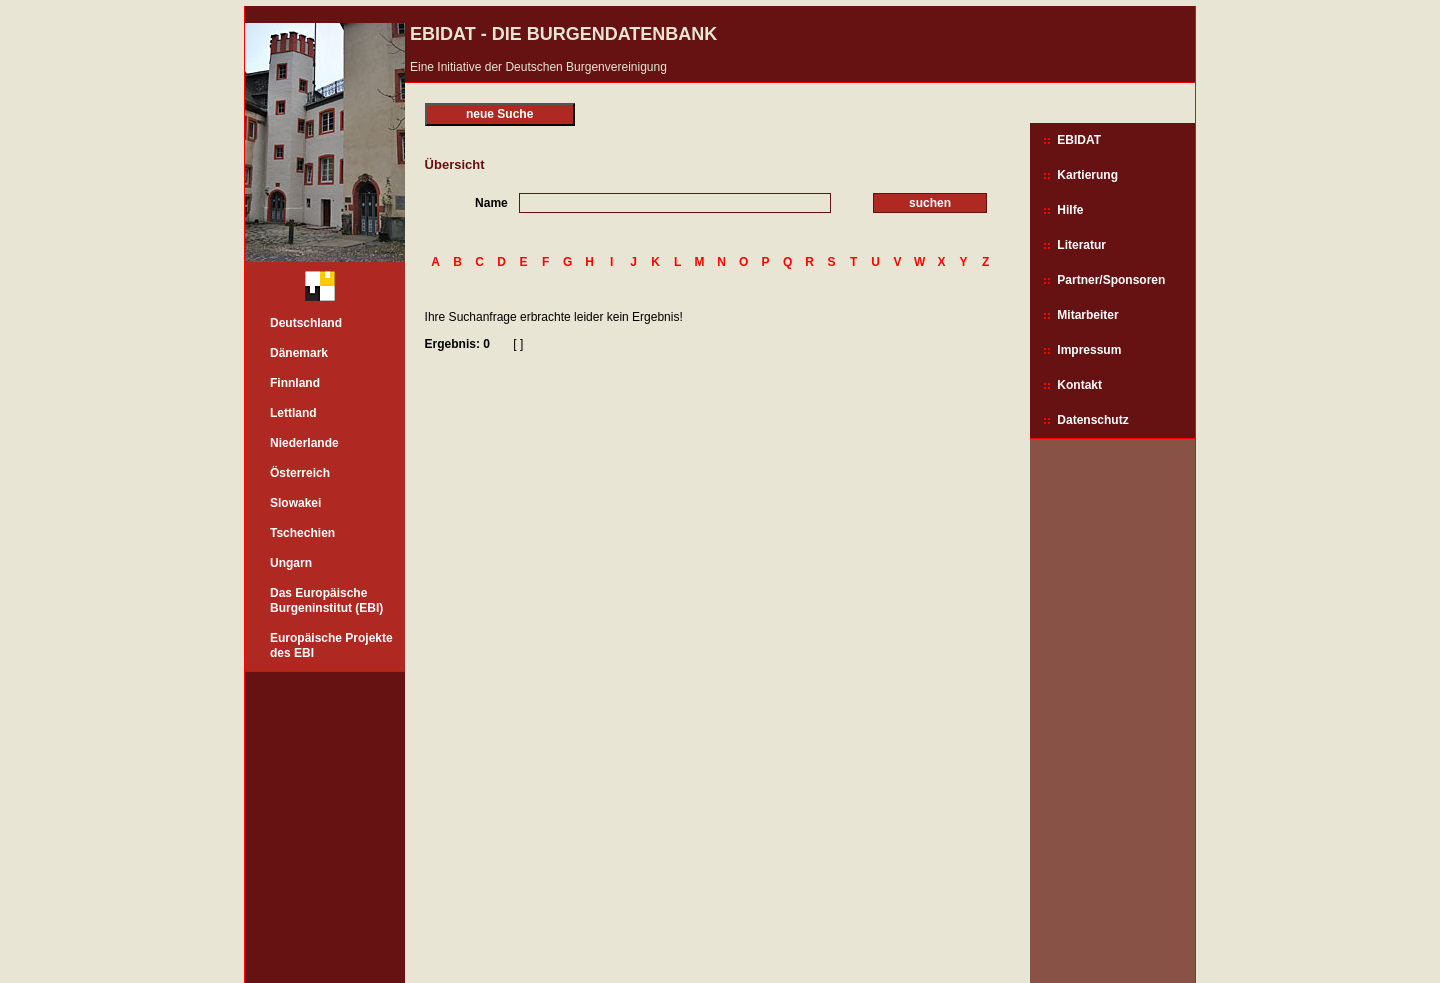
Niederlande (304, 443)
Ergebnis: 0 (457, 344)
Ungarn (291, 563)
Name (491, 203)
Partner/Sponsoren (1111, 280)
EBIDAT (1079, 140)
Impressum (1089, 350)
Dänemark (299, 353)
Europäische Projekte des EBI (331, 645)
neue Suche (499, 114)
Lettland (293, 413)
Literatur (1081, 245)
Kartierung (1087, 175)
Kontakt (1079, 385)
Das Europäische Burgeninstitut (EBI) (326, 600)
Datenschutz (1092, 420)
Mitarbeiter (1087, 315)
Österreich (300, 473)
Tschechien (302, 533)
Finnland (295, 383)
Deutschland (306, 323)
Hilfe (1070, 210)
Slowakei (295, 503)
